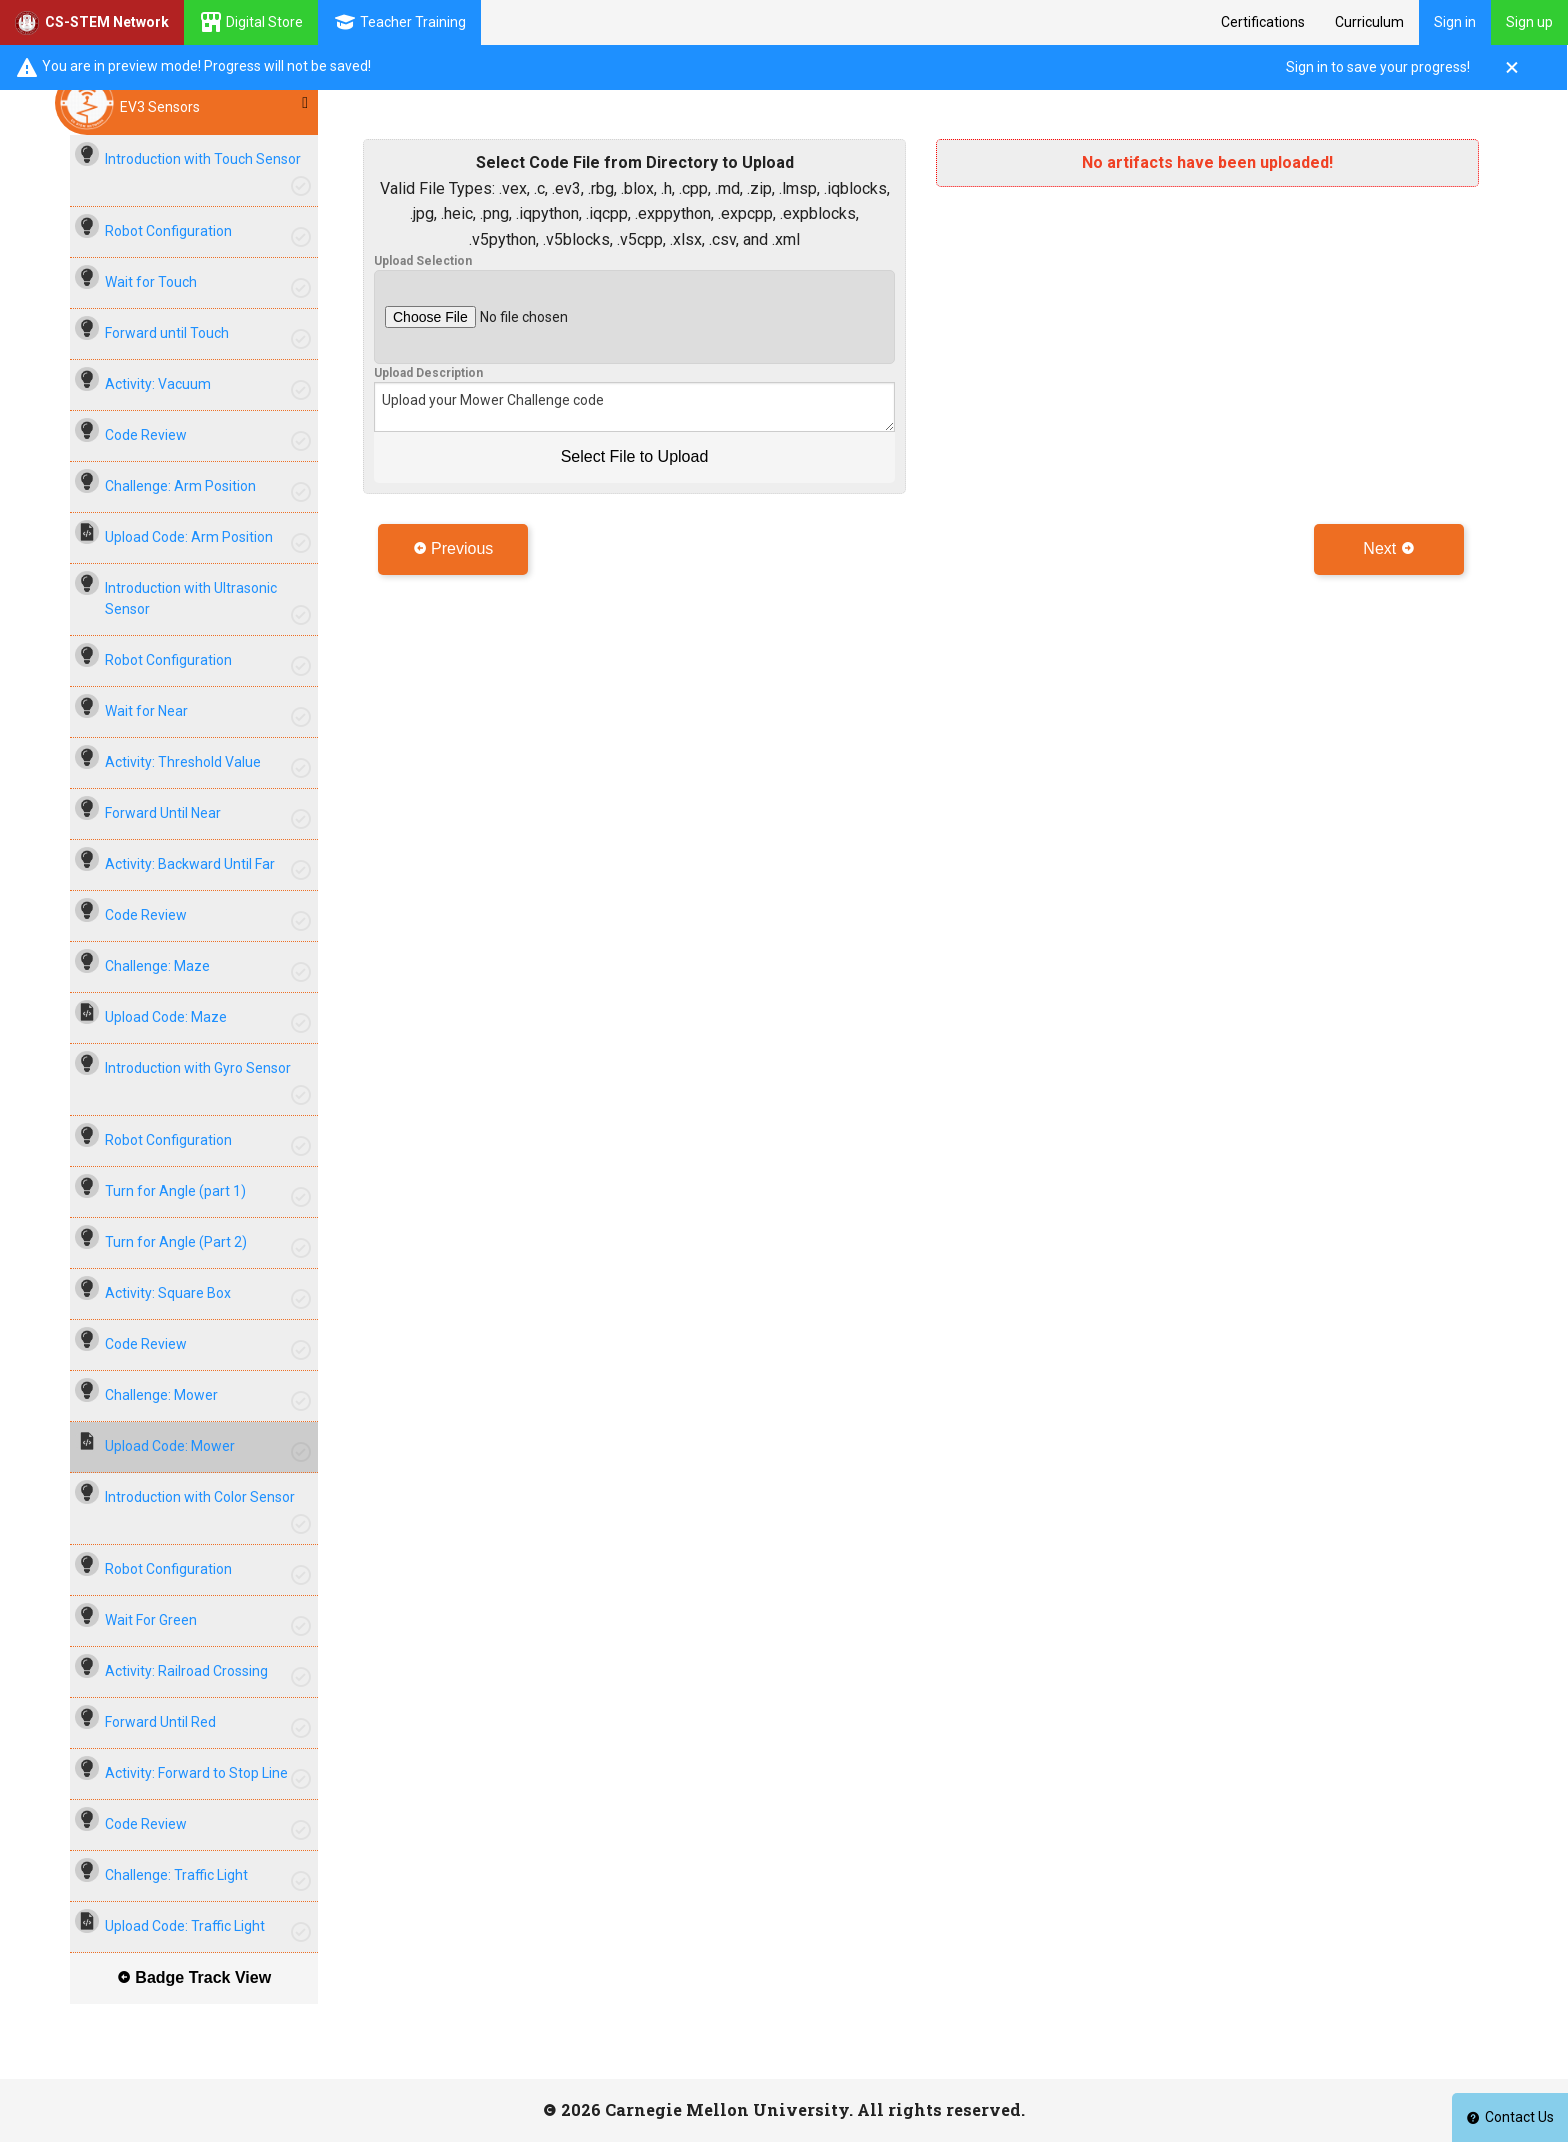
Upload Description (428, 373)
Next (1388, 548)
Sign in (1455, 22)
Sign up (1529, 22)
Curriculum (1369, 22)
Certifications (1263, 22)
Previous (453, 548)
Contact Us (1510, 2117)
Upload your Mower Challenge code (634, 407)
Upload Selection (423, 261)
